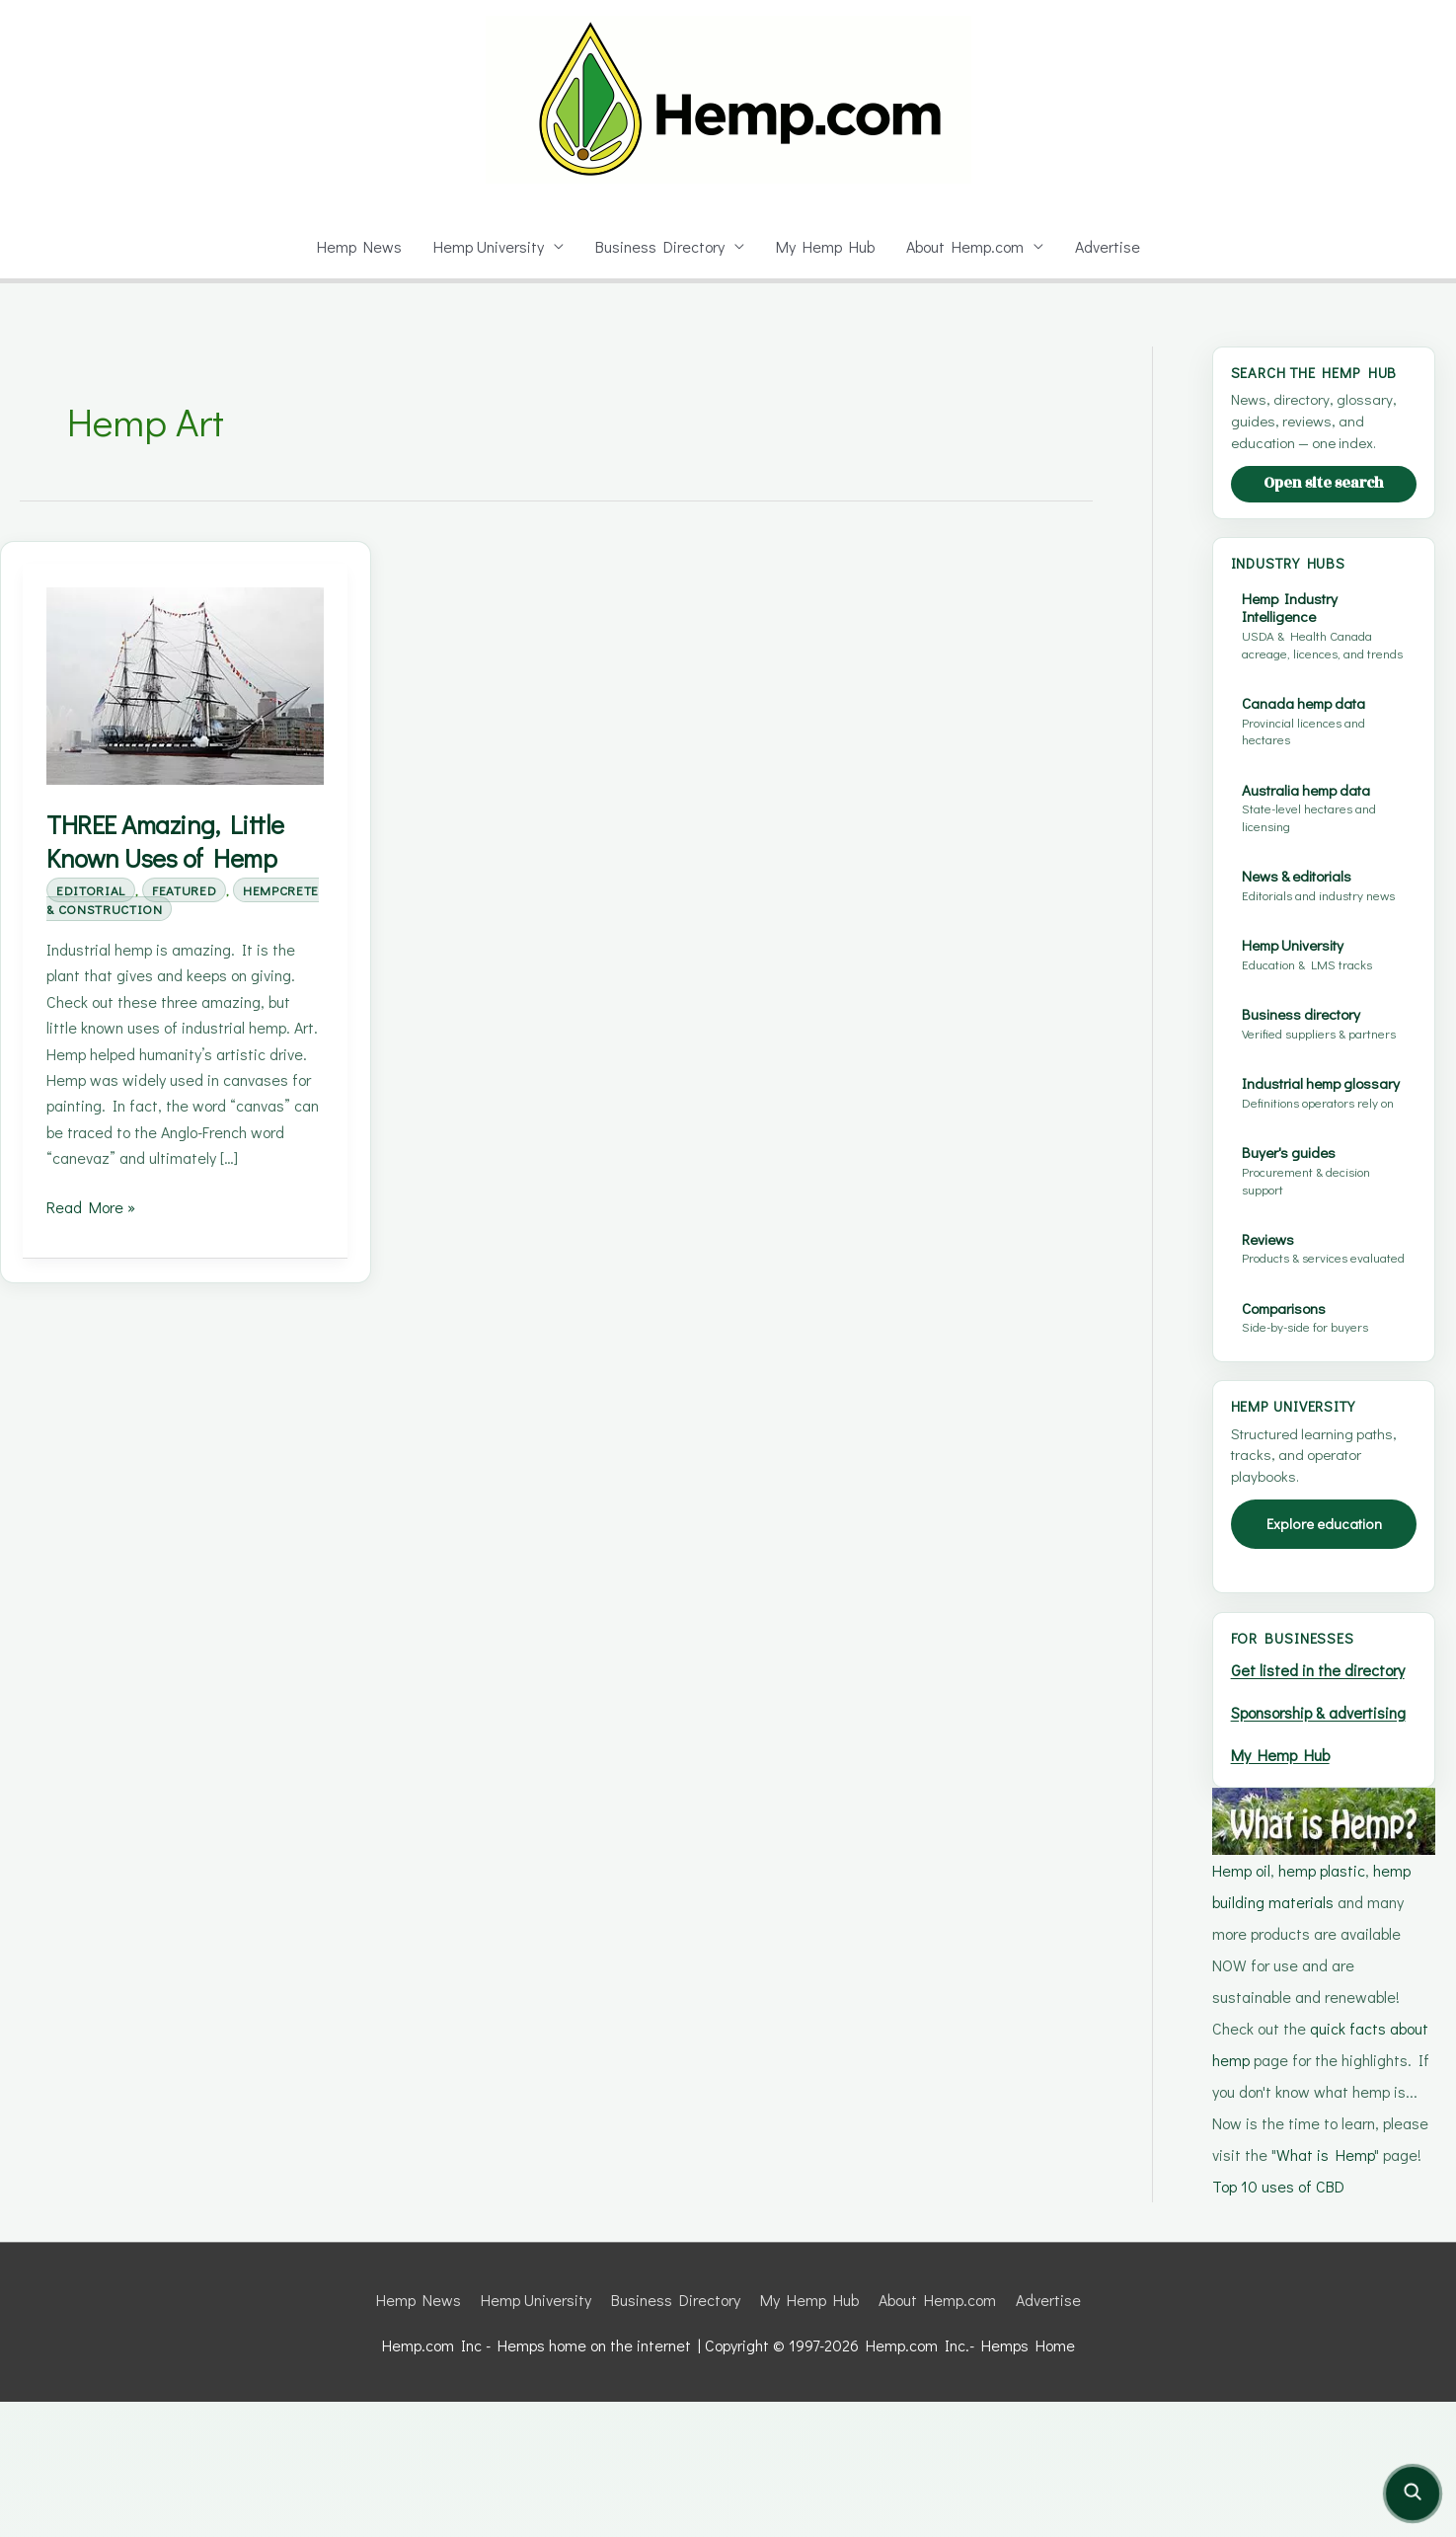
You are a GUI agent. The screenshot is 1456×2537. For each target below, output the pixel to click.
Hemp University (483, 246)
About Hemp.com (969, 246)
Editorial (93, 890)
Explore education (1324, 1595)
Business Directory (659, 246)
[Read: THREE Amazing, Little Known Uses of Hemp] (185, 684)
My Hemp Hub (826, 246)
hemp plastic (1327, 2005)
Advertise (1115, 246)
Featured (197, 890)
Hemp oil (1243, 2005)
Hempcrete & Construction (164, 908)
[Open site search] (1412, 2493)
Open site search (1324, 502)
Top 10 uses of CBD (1282, 2321)
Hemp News (351, 246)
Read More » (92, 1234)
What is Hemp (1324, 2289)
